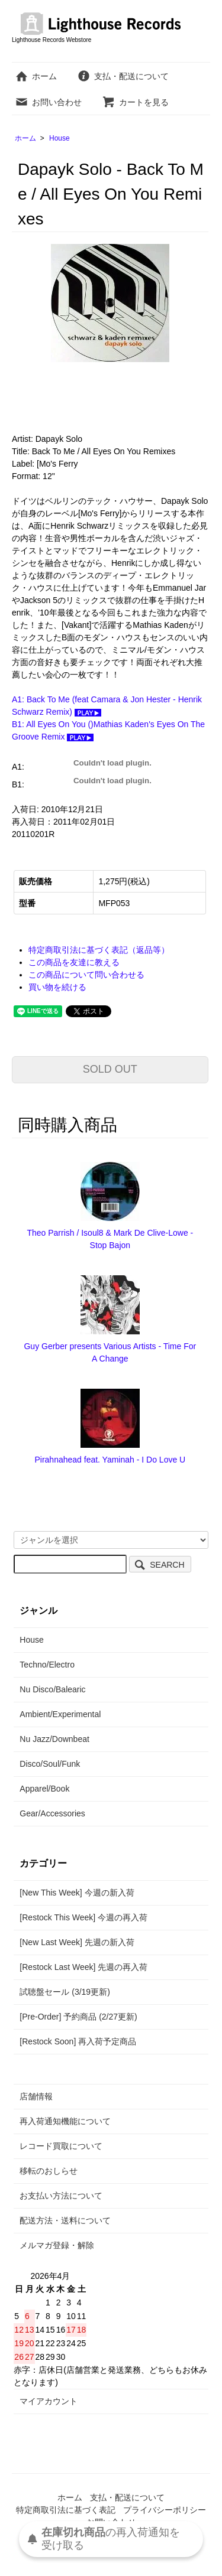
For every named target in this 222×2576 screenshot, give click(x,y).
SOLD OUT (110, 1069)
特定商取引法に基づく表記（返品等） (98, 950)
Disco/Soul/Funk (50, 1764)
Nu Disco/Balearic (52, 1689)
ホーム (36, 76)
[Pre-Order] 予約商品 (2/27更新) (78, 2016)
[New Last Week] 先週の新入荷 (77, 1942)
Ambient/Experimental (60, 1714)
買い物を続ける (57, 987)
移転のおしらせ (49, 2171)
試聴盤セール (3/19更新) (65, 1992)
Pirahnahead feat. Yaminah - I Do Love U (109, 1459)
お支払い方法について (61, 2195)
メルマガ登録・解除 (57, 2245)
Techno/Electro (47, 1664)
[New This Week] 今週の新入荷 (77, 1892)
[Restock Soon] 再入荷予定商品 (78, 2041)
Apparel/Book (44, 1788)
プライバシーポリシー (164, 2510)
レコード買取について (61, 2146)
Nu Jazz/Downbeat (54, 1739)
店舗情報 (36, 2096)
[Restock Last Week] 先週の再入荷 (83, 1967)
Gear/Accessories (52, 1813)
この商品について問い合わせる (86, 974)
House (59, 138)
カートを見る (135, 102)
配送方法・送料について (65, 2220)
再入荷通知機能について (65, 2121)
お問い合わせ (48, 102)
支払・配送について (123, 76)
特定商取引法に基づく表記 (65, 2510)
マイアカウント (49, 2401)
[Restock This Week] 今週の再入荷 (83, 1917)
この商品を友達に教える (74, 962)
